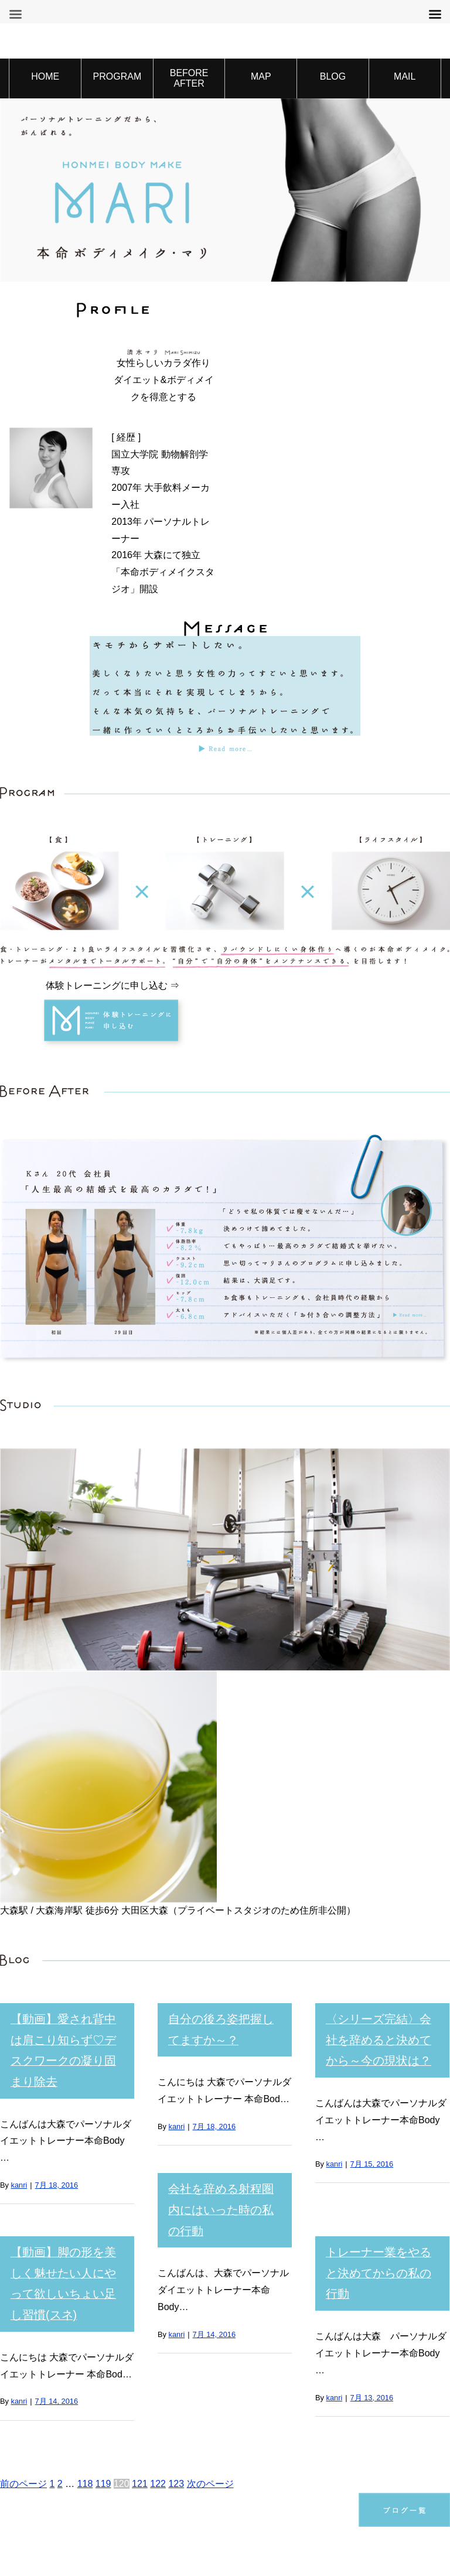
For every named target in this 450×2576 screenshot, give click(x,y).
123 (176, 2377)
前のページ (23, 2377)
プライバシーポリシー (153, 2508)
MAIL (404, 76)
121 (140, 2377)
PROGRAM (117, 76)
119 (103, 2377)
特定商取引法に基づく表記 (295, 2508)
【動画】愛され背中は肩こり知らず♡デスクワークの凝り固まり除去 (67, 2034)
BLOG (333, 76)
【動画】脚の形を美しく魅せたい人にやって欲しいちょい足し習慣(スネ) (67, 2225)
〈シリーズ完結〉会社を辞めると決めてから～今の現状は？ (382, 2034)
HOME (45, 76)
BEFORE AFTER (189, 78)
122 (158, 2377)
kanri (19, 2152)
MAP (261, 76)
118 (85, 2377)
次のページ (210, 2377)
